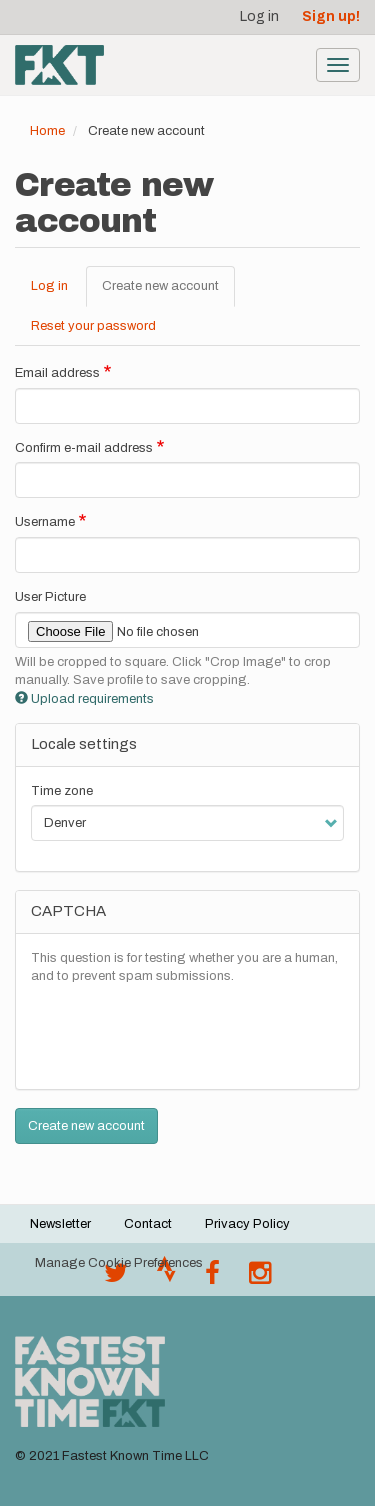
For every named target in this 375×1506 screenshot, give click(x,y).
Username (45, 522)
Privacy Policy (247, 1224)
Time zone (62, 791)
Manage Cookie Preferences (119, 1263)
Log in (259, 16)
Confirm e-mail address (84, 448)
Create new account (168, 292)
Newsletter (60, 1224)
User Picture (50, 597)
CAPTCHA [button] (68, 911)
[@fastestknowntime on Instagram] (260, 1278)
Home (47, 131)
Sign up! (331, 16)
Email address (57, 373)
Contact (148, 1224)
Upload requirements (84, 699)
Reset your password (93, 326)
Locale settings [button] (84, 744)
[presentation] (183, 1035)
